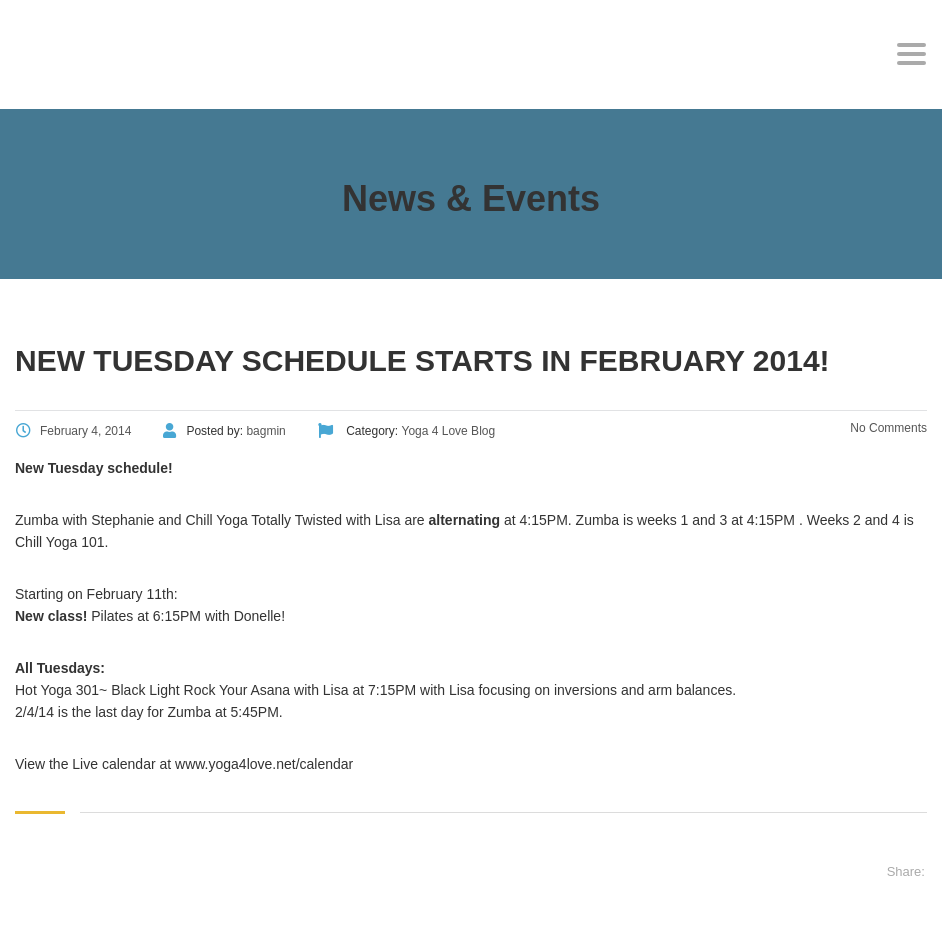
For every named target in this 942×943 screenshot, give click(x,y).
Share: (906, 871)
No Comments (887, 428)
